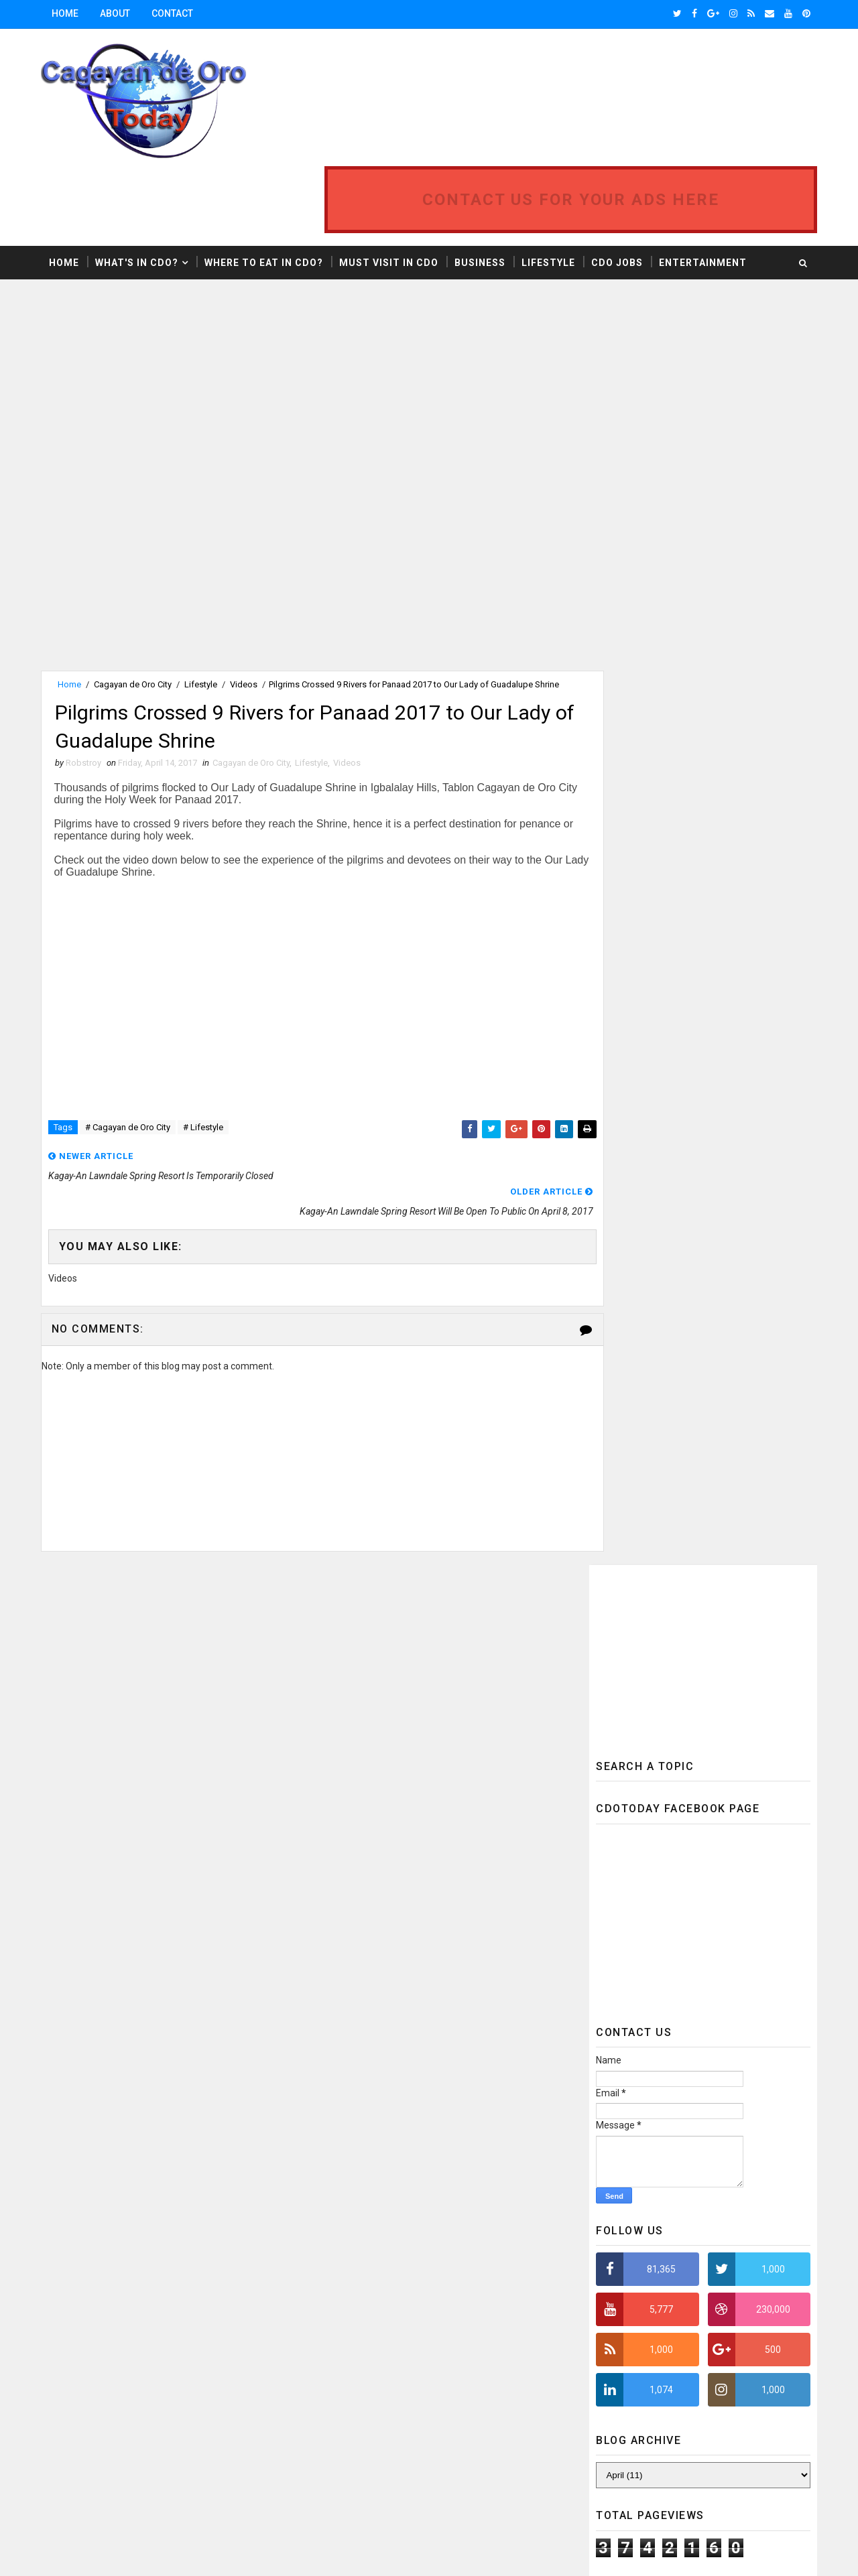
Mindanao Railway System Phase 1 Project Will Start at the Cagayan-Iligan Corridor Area (731, 1280)
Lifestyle (551, 189)
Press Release (429, 2300)
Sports (322, 2370)
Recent (643, 1553)
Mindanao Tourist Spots (358, 2206)
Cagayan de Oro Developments (368, 1948)
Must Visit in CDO (391, 189)
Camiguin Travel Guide (352, 1995)
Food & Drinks (409, 2089)
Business (482, 189)
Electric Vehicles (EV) (350, 2065)
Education (486, 2019)
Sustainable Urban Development (373, 2394)
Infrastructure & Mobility (462, 2136)
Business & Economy (349, 1901)
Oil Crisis (443, 2253)
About (118, 13)
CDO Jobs (620, 189)
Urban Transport (343, 2464)
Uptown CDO (400, 2441)
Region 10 (387, 2347)
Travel (320, 2441)
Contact (175, 13)
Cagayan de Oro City (135, 612)
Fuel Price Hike (336, 2112)
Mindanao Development (354, 2183)
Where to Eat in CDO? (266, 189)
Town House (433, 2417)
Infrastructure (339, 2136)
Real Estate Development (448, 2323)
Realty (320, 2347)
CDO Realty (329, 2019)
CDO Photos (458, 1995)
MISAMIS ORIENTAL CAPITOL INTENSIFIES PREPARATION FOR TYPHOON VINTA (724, 1445)
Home (67, 13)
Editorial (405, 2019)
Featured (758, 1553)
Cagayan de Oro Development (366, 1925)
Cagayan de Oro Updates (356, 1972)
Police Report (335, 2300)
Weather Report (339, 2488)
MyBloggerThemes (265, 2552)
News (427, 2230)
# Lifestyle (206, 1059)
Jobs (316, 2159)
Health (416, 2112)
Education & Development (359, 2042)
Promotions (332, 2323)
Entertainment (705, 189)
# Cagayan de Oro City (130, 1059)
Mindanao (469, 2159)
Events (321, 2089)
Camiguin (460, 1972)
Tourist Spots (337, 2417)
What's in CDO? (139, 189)
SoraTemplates (125, 2552)
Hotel (477, 2112)
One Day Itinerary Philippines (366, 2277)
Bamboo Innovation (346, 1878)
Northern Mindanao (347, 2253)
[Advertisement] (156, 313)
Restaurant (471, 2347)
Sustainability (408, 2370)
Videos (246, 612)
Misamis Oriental (341, 2230)
